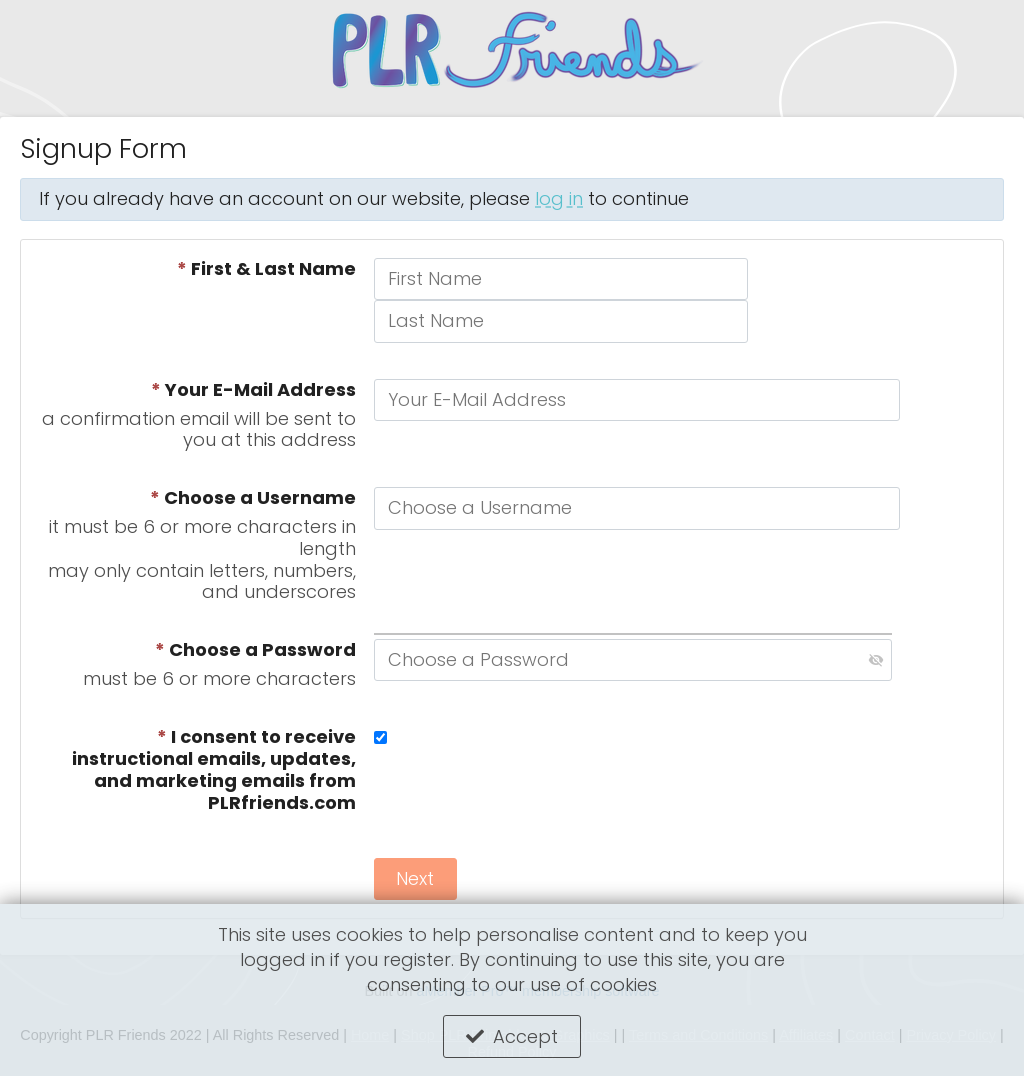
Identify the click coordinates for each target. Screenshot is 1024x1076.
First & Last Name (266, 269)
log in (559, 198)
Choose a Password (255, 650)
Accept (525, 1036)
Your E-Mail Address (253, 390)
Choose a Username (253, 498)
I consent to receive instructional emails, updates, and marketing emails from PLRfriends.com (214, 770)
